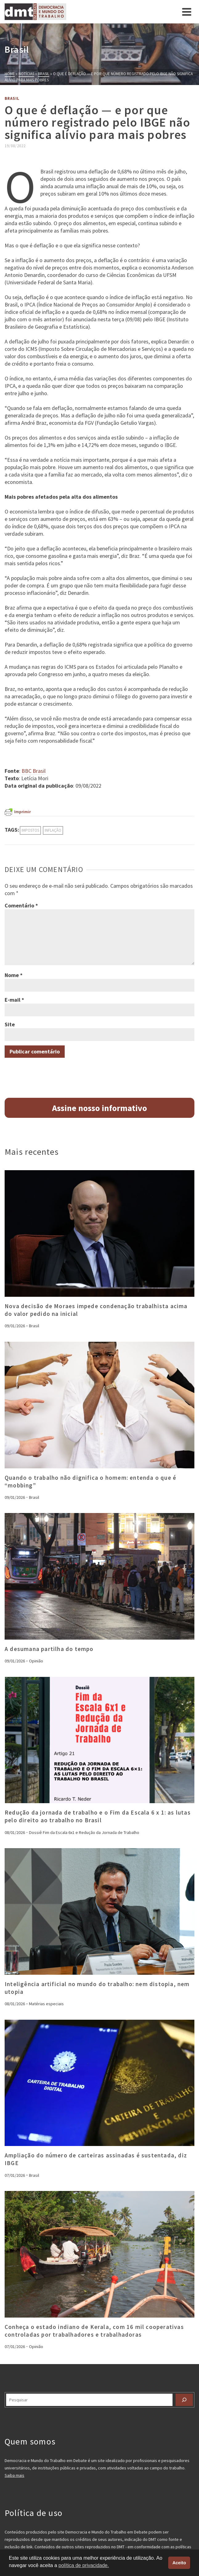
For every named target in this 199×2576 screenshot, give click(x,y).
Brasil (12, 98)
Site (10, 1024)
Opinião (36, 1661)
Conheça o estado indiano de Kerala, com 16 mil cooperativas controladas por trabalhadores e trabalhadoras (94, 2330)
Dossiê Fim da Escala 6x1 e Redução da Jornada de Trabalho (84, 1832)
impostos (30, 830)
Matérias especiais (46, 2003)
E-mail (14, 999)
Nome (13, 975)
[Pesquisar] (184, 2400)
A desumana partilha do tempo (49, 1649)
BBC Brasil (34, 770)
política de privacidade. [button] (84, 2565)
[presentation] (99, 1233)
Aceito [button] (179, 2562)
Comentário (21, 905)
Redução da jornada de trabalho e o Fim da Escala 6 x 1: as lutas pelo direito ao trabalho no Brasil (98, 1816)
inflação (53, 830)
